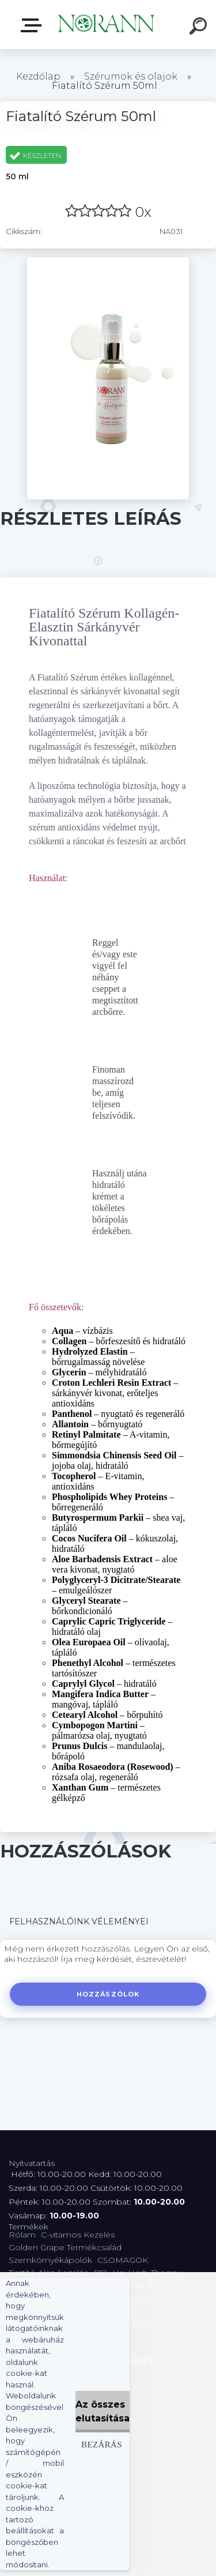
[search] (200, 27)
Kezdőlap (38, 76)
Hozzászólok (108, 1994)
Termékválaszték (33, 25)
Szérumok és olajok (130, 76)
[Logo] (107, 24)
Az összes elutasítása (102, 2411)
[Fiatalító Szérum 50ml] (108, 261)
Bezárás (101, 2444)
